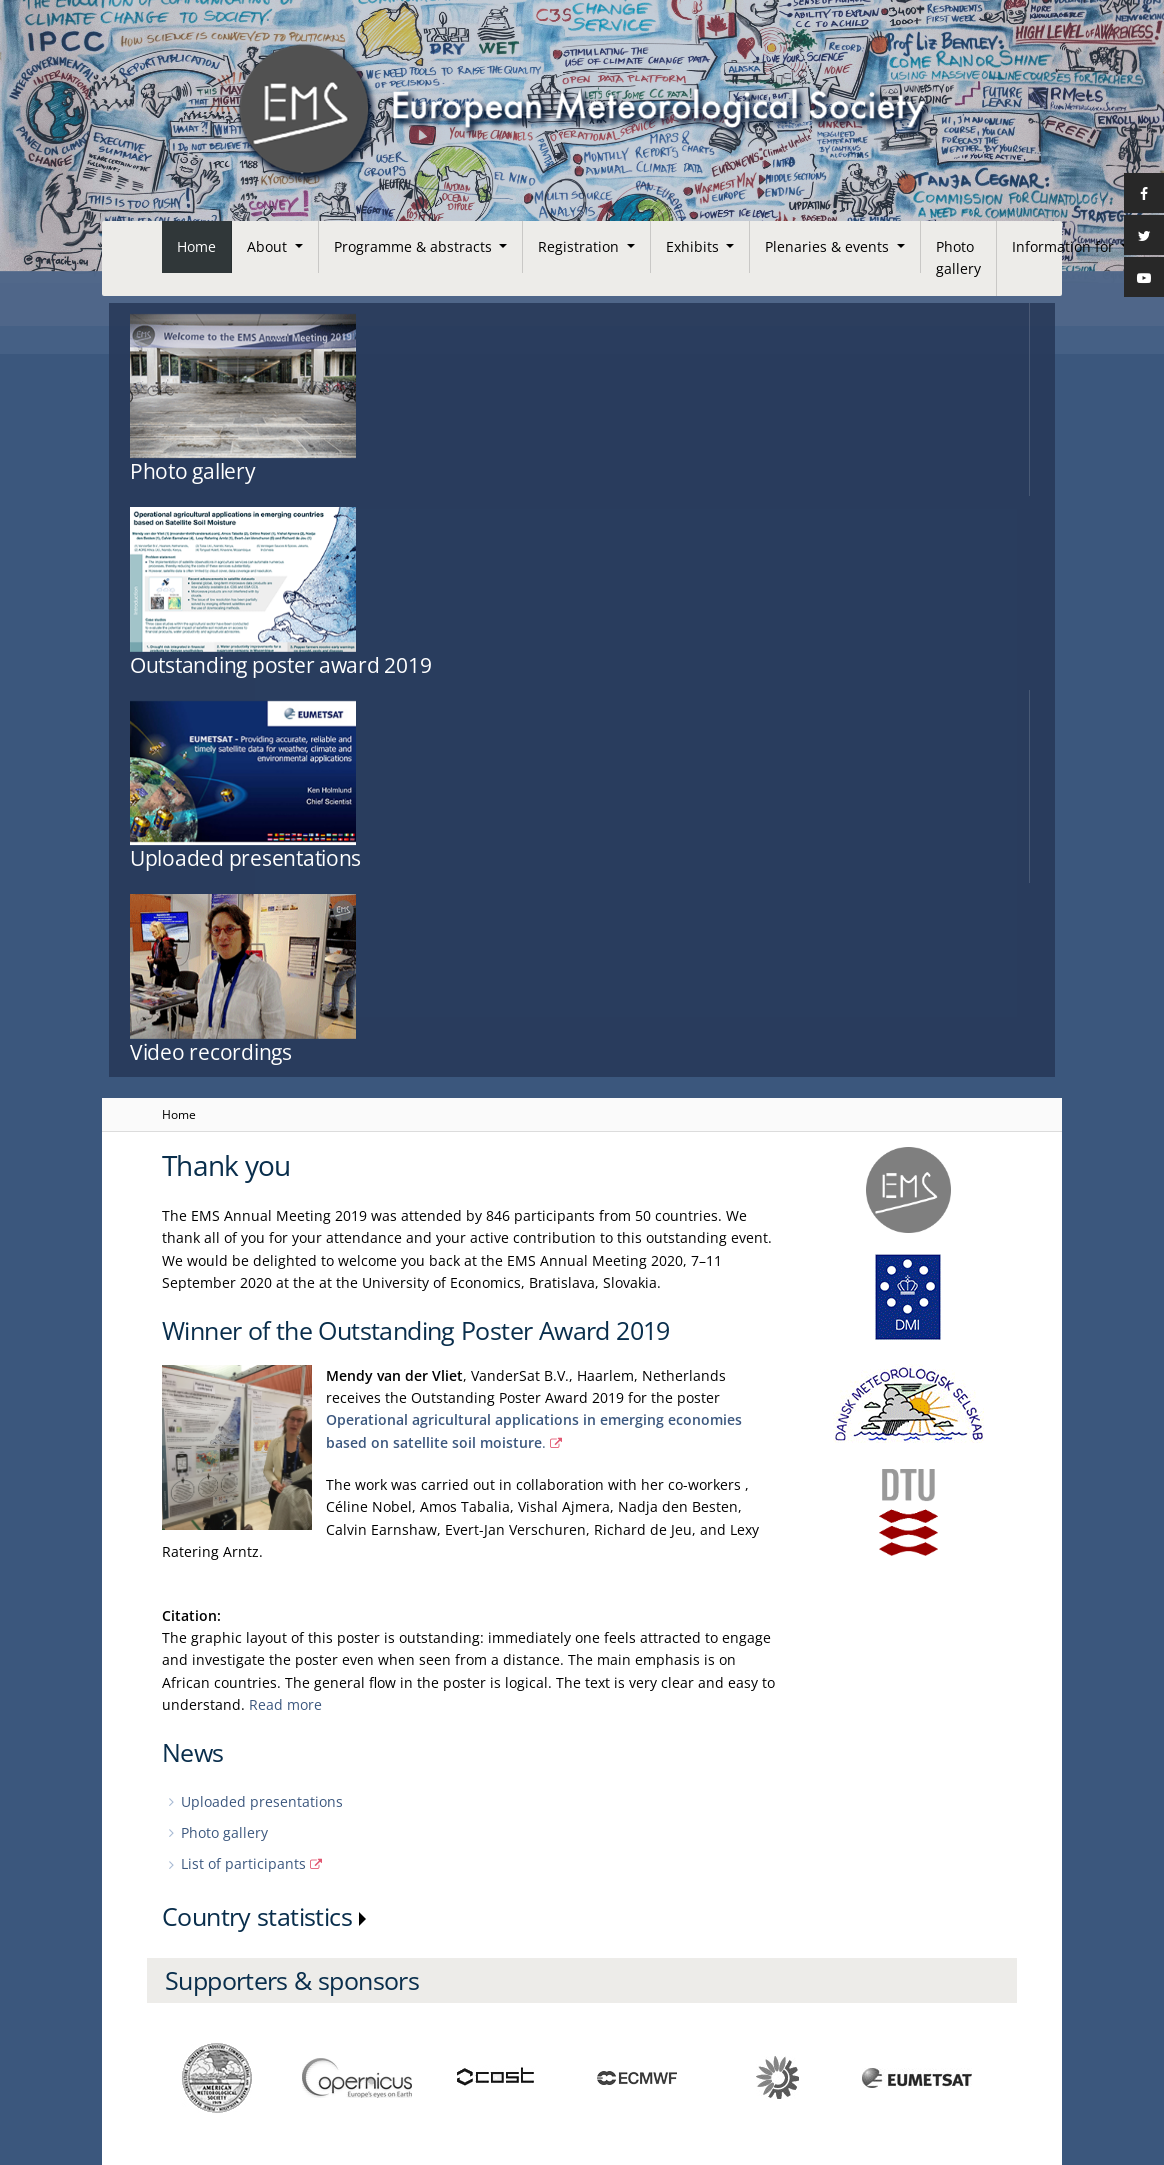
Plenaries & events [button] (829, 246)
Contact (184, 2026)
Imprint (184, 1993)
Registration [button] (580, 246)
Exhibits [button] (694, 246)
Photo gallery (958, 257)
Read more (285, 1132)
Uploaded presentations (262, 1229)
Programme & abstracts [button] (415, 246)
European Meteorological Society (268, 2058)
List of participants (243, 1291)
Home (196, 246)
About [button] (269, 246)
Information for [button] (1065, 246)
